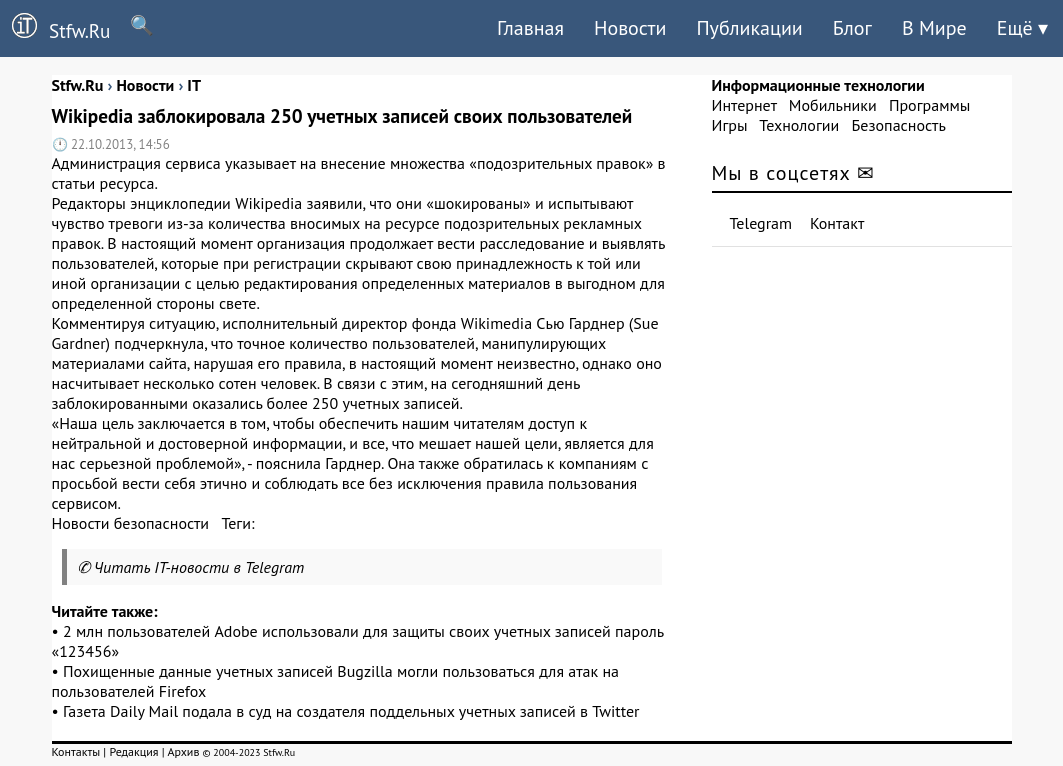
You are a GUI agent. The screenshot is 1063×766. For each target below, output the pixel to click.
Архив (183, 751)
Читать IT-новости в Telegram (199, 567)
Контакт (837, 223)
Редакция (133, 751)
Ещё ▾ (1022, 28)
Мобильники (833, 105)
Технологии (799, 125)
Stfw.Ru (55, 28)
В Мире (934, 28)
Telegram (761, 223)
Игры (730, 125)
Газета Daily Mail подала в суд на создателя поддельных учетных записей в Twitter (351, 711)
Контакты (76, 751)
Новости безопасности (131, 523)
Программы (929, 105)
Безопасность (899, 125)
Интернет (744, 105)
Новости (630, 28)
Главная (530, 28)
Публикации (749, 28)
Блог (852, 28)
